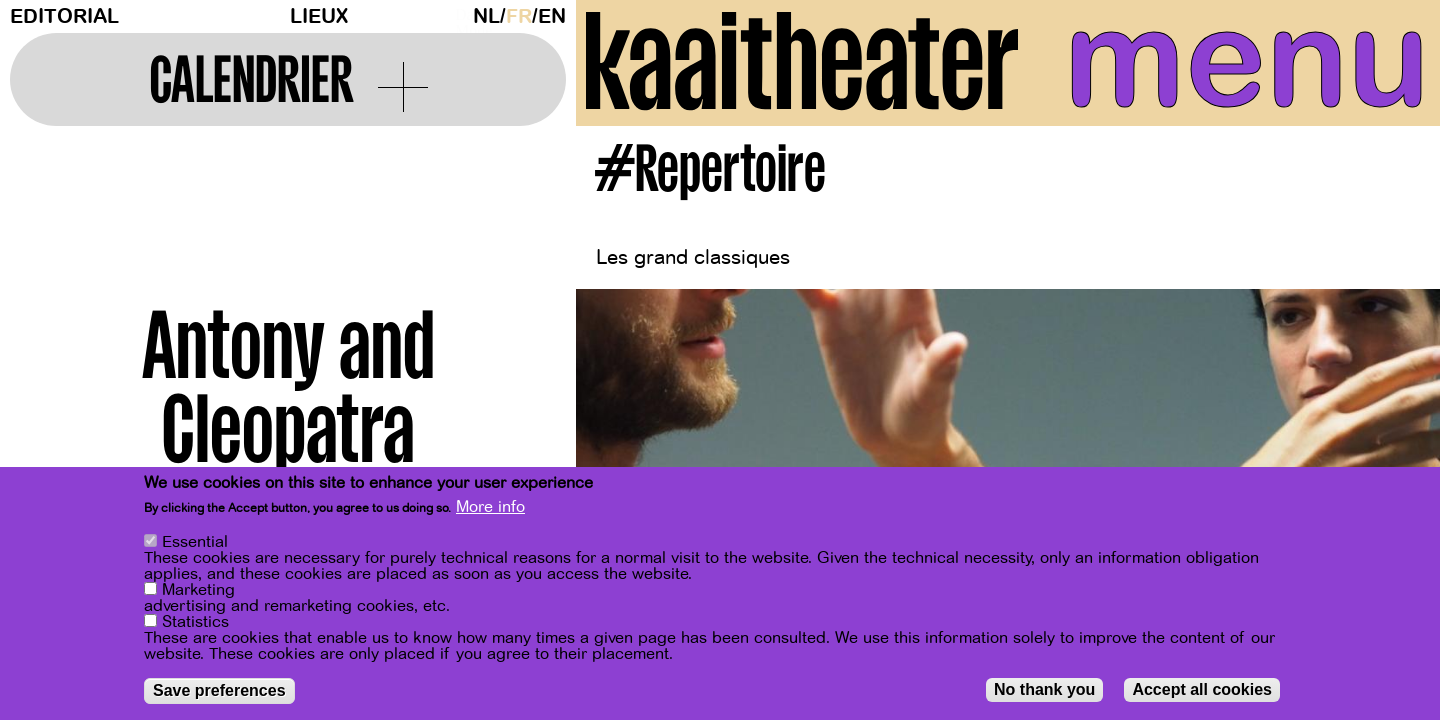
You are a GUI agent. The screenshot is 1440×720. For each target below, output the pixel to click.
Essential (195, 544)
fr (519, 16)
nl (486, 16)
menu (1247, 60)
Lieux (319, 16)
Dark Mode (459, 16)
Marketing (198, 592)
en (552, 16)
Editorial (64, 16)
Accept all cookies (1202, 691)
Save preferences (219, 692)
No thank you (1044, 691)
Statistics (195, 624)
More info (490, 509)
